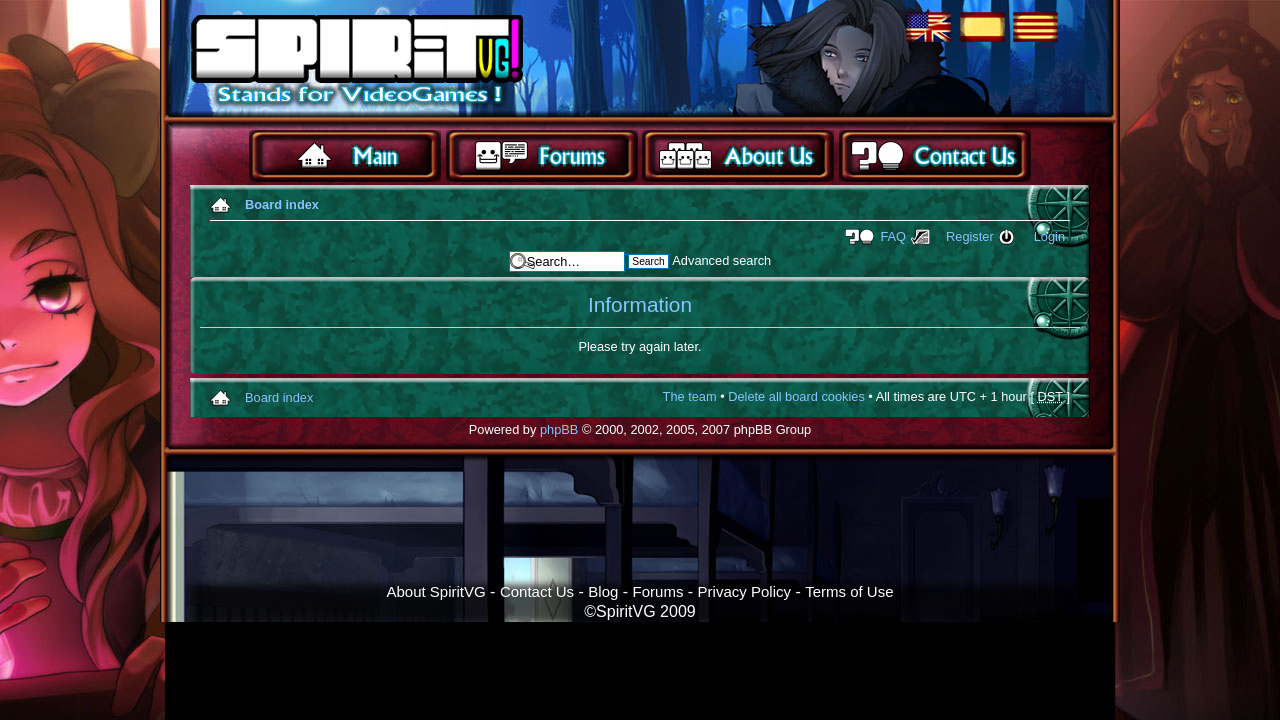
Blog (603, 591)
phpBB (559, 429)
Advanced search (721, 260)
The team (690, 396)
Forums (658, 591)
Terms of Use (849, 591)
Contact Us (537, 591)
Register (970, 236)
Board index (282, 204)
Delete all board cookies (796, 396)
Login (1049, 236)
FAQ (893, 236)
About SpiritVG (435, 591)
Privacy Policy (744, 591)
